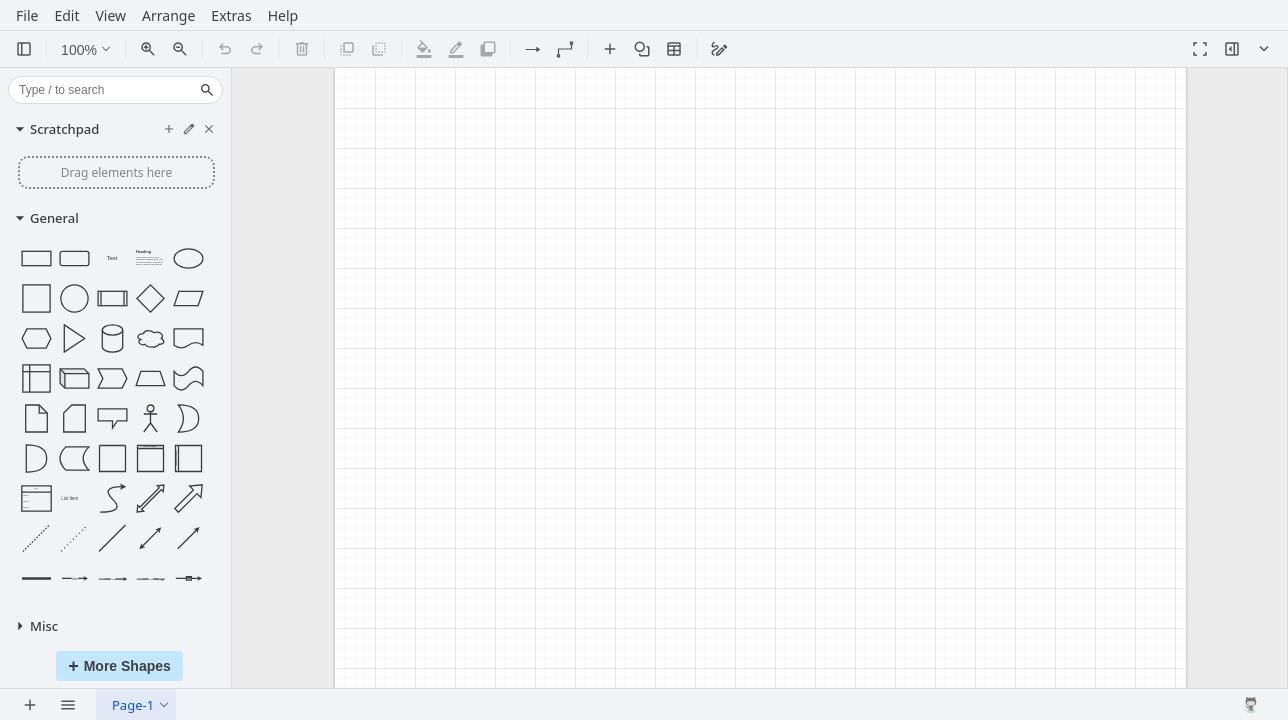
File (27, 18)
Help (283, 18)
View (110, 18)
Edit (66, 18)
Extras (231, 18)
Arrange (168, 18)
